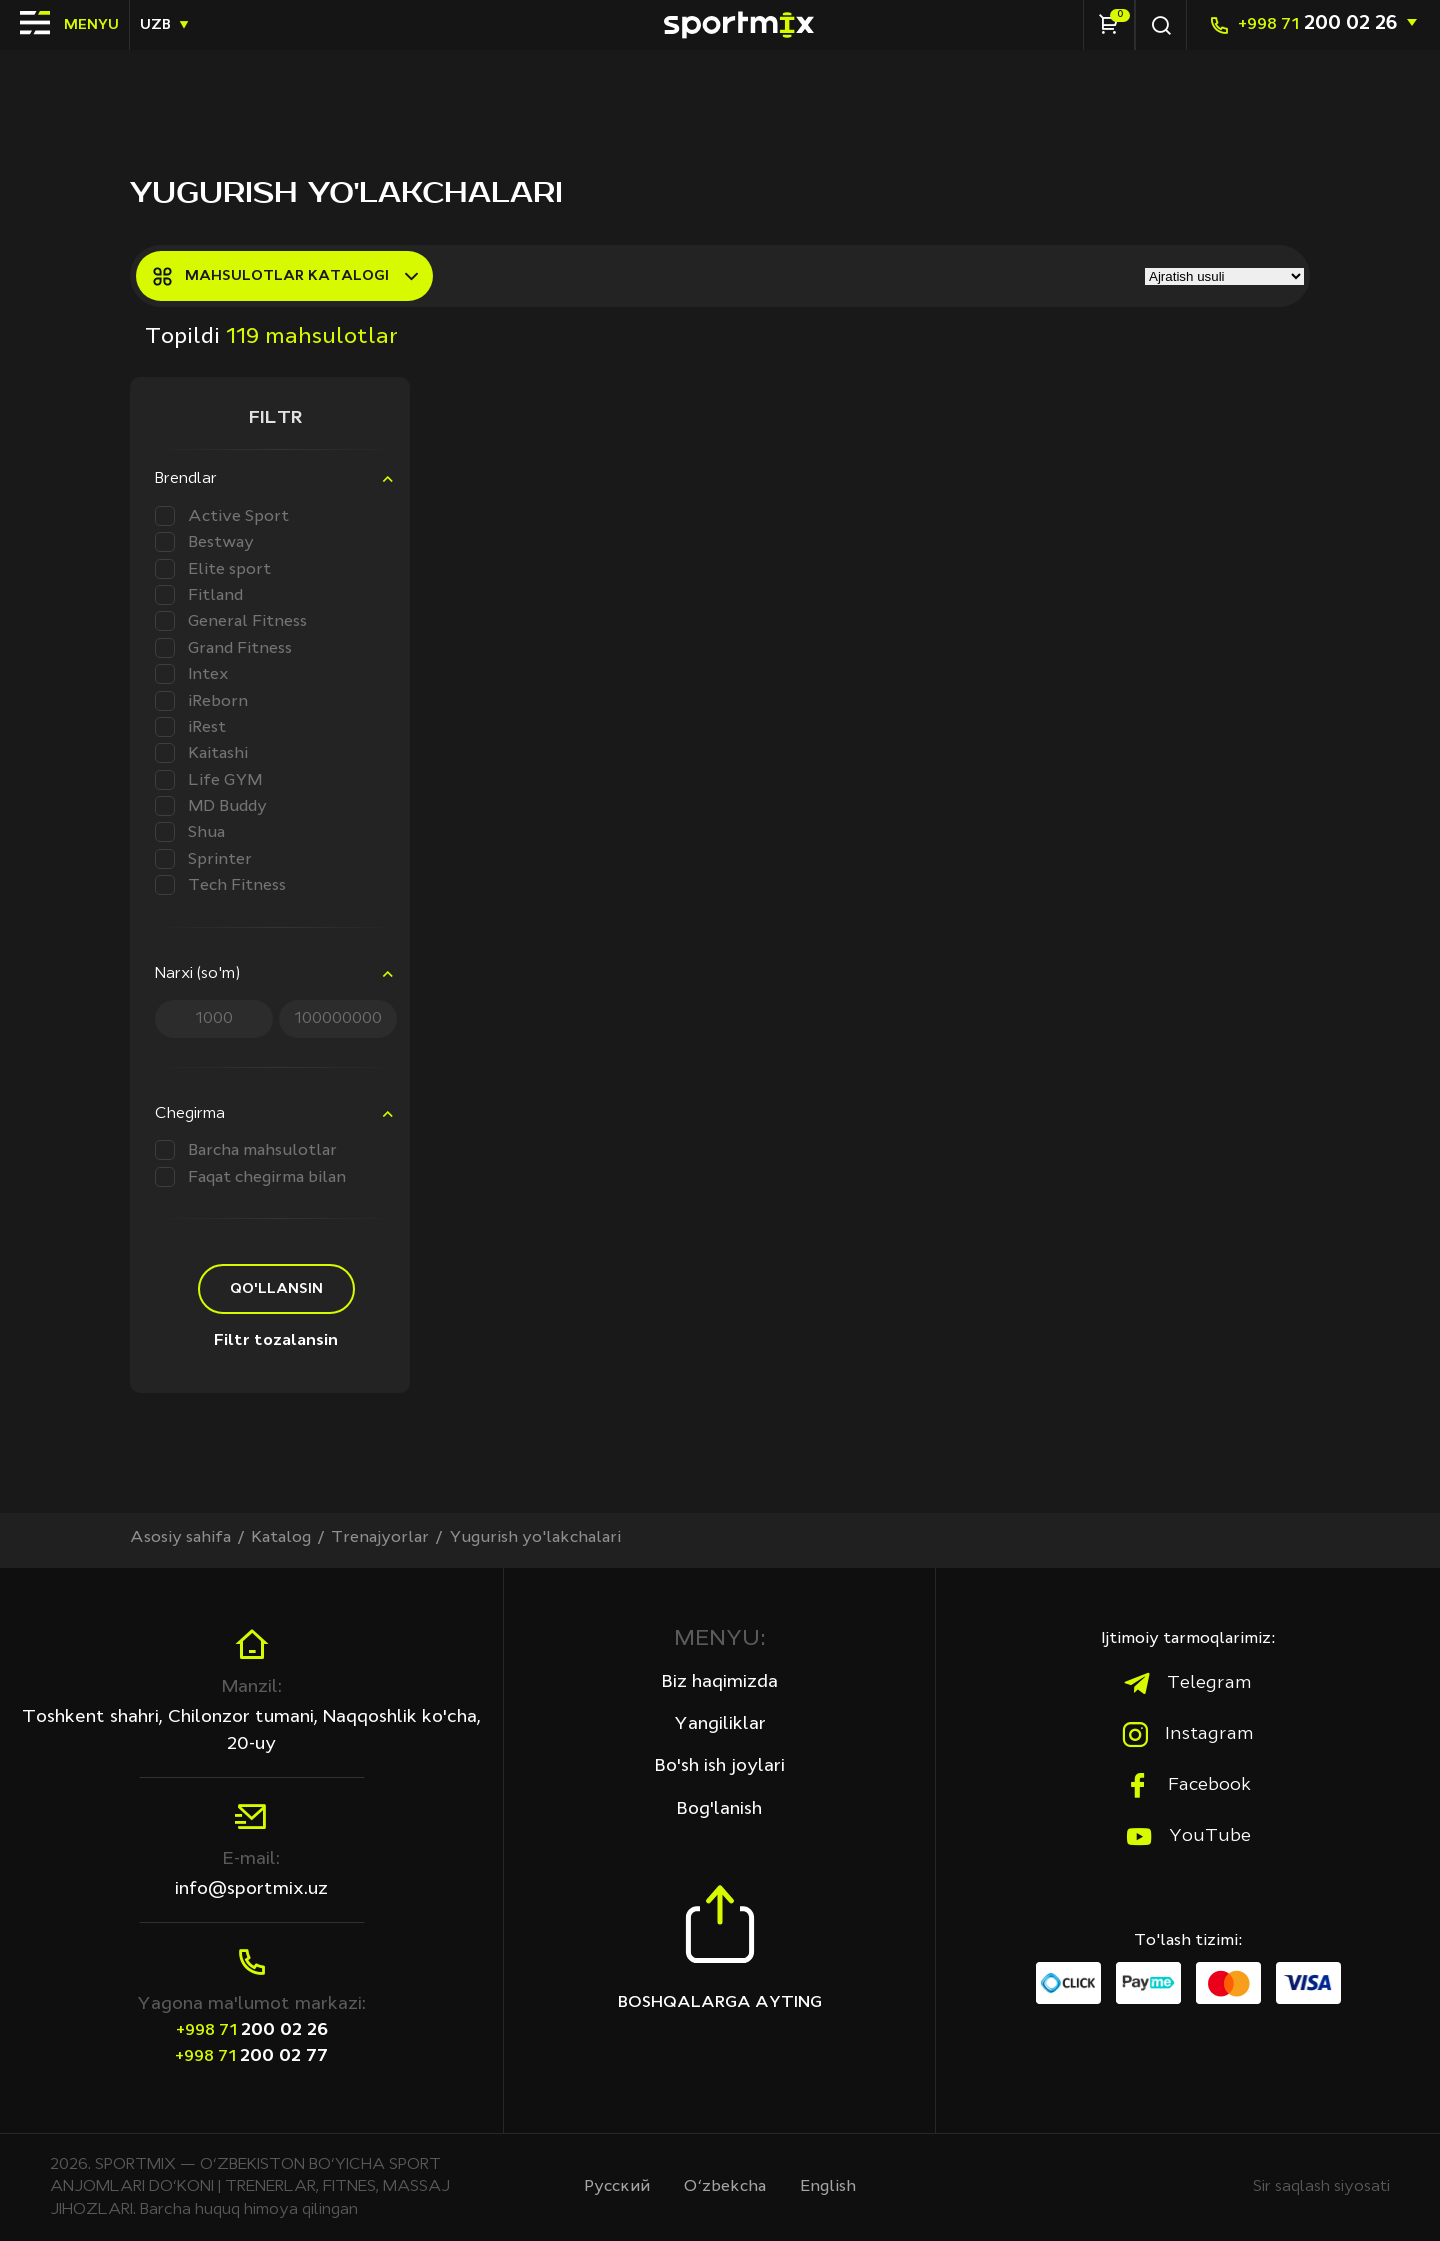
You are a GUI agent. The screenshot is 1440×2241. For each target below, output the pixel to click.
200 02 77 (251, 2056)
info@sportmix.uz (251, 1889)
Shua (190, 832)
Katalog (281, 1538)
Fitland (199, 595)
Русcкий (617, 2187)
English (828, 2187)
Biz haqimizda (720, 1682)
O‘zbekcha (725, 2187)
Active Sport (222, 516)
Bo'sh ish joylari (720, 1766)
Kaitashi (201, 753)
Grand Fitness (223, 648)
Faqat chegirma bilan (250, 1177)
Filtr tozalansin (276, 1341)
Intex (192, 674)
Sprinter (203, 859)
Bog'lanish (719, 1809)
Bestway (204, 542)
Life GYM (208, 780)
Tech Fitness (220, 885)
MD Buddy (211, 806)
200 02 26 (1317, 24)
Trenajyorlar (380, 1538)
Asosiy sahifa (180, 1538)
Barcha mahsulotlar (246, 1150)
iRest (190, 727)
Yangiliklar (720, 1724)
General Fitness (231, 621)
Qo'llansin (276, 1289)
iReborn (201, 701)
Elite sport (213, 569)
